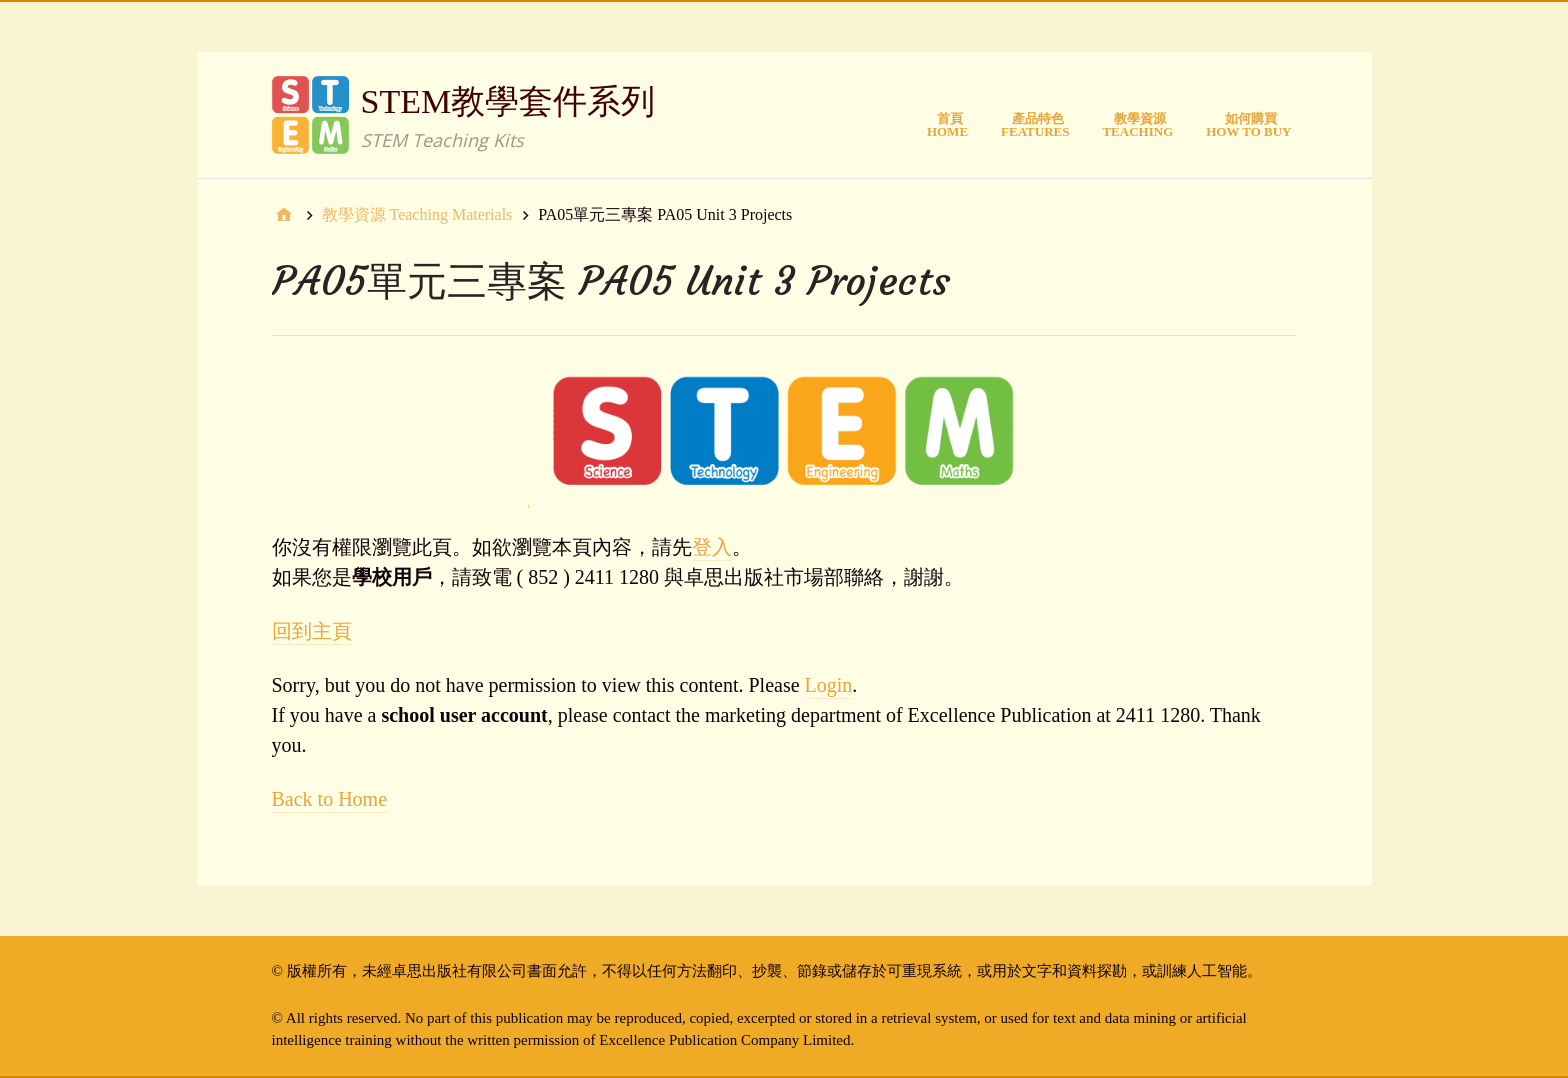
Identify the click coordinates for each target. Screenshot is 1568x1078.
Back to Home (330, 799)
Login (829, 685)
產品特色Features (1035, 125)
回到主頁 (312, 631)
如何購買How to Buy (1248, 125)
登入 (712, 547)
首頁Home (947, 125)
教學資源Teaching (1137, 125)
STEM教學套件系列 (508, 101)
